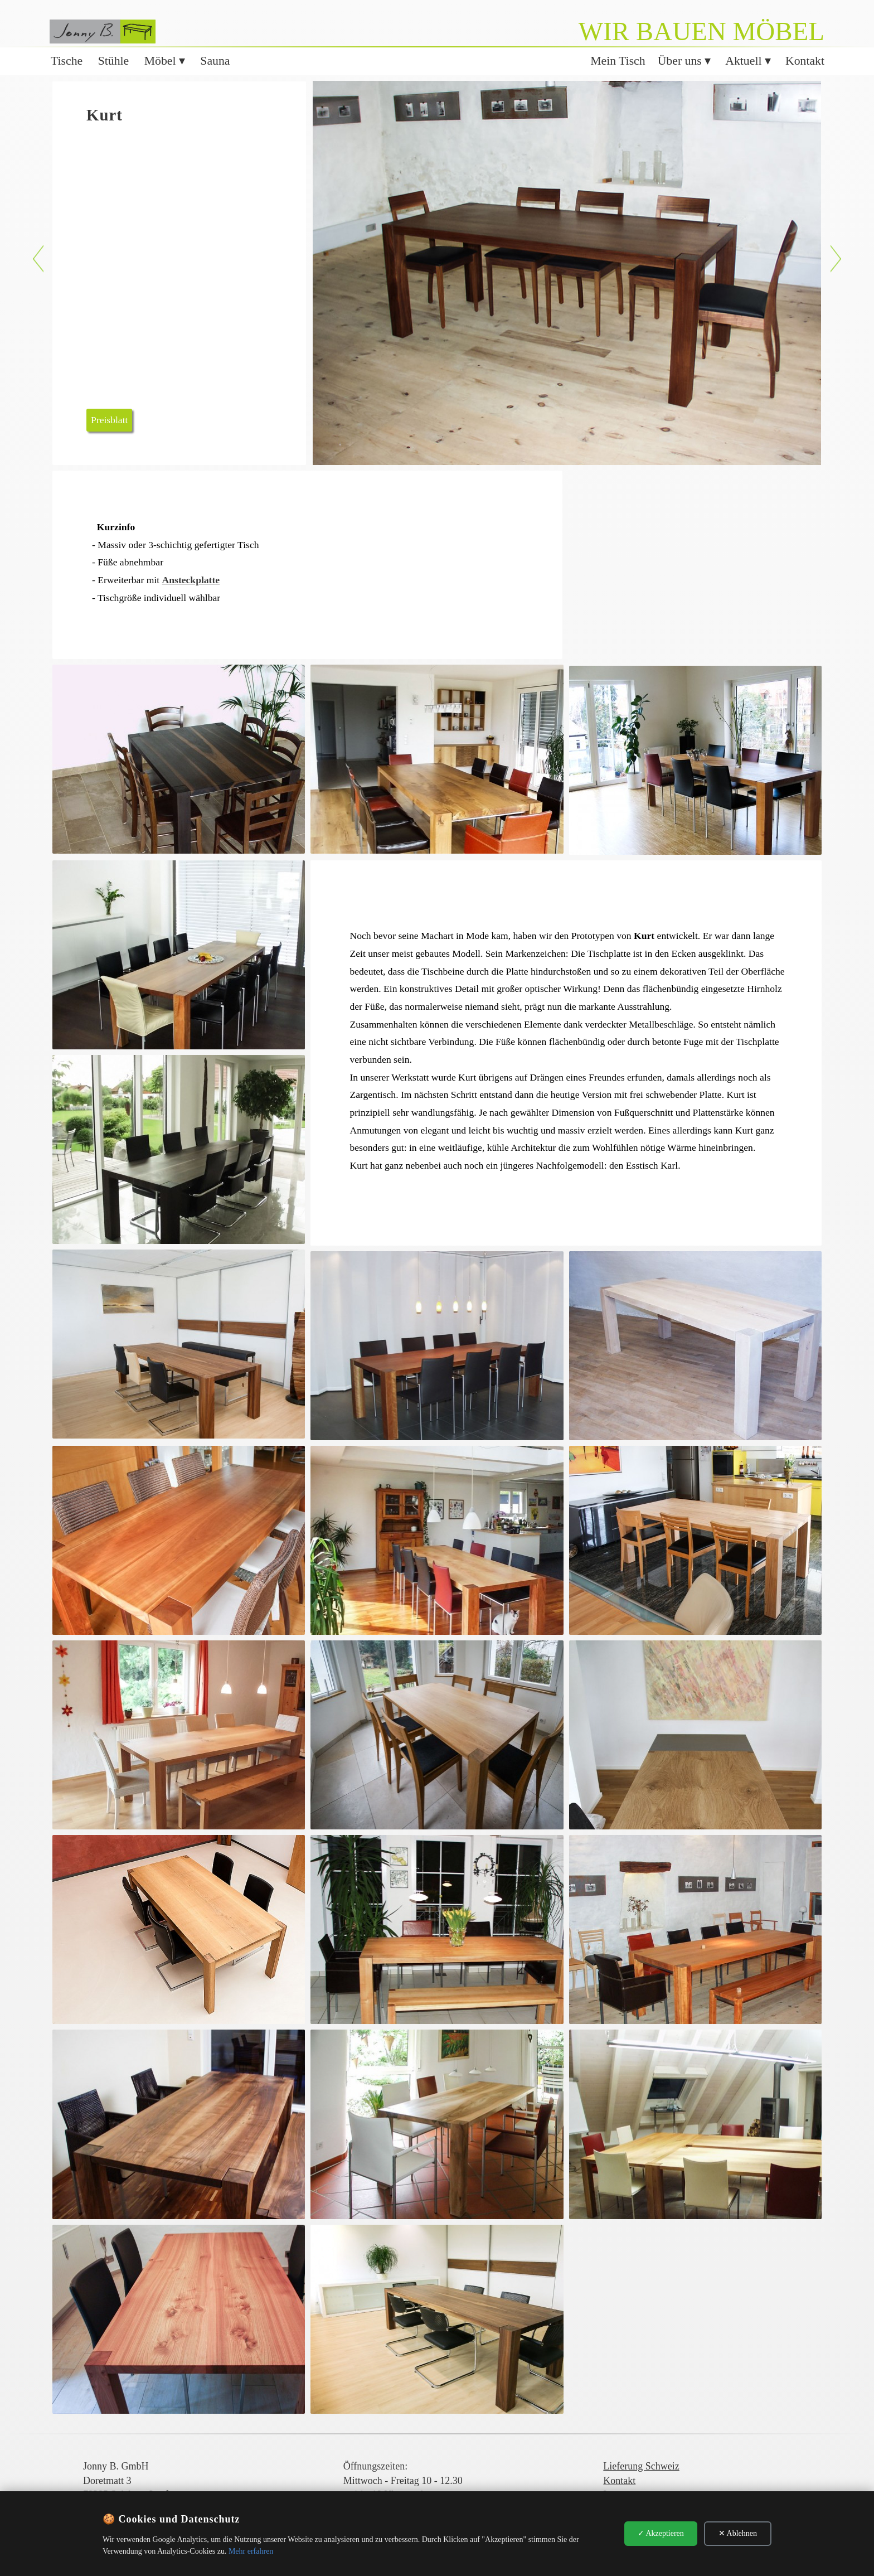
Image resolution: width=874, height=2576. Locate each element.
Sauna (215, 60)
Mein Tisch (617, 60)
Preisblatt (109, 419)
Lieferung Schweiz (641, 2466)
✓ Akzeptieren (661, 2533)
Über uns (681, 60)
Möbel (161, 60)
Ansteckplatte (191, 579)
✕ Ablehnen (737, 2533)
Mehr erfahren (251, 2551)
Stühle (113, 60)
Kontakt (804, 60)
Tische (66, 60)
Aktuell (745, 60)
